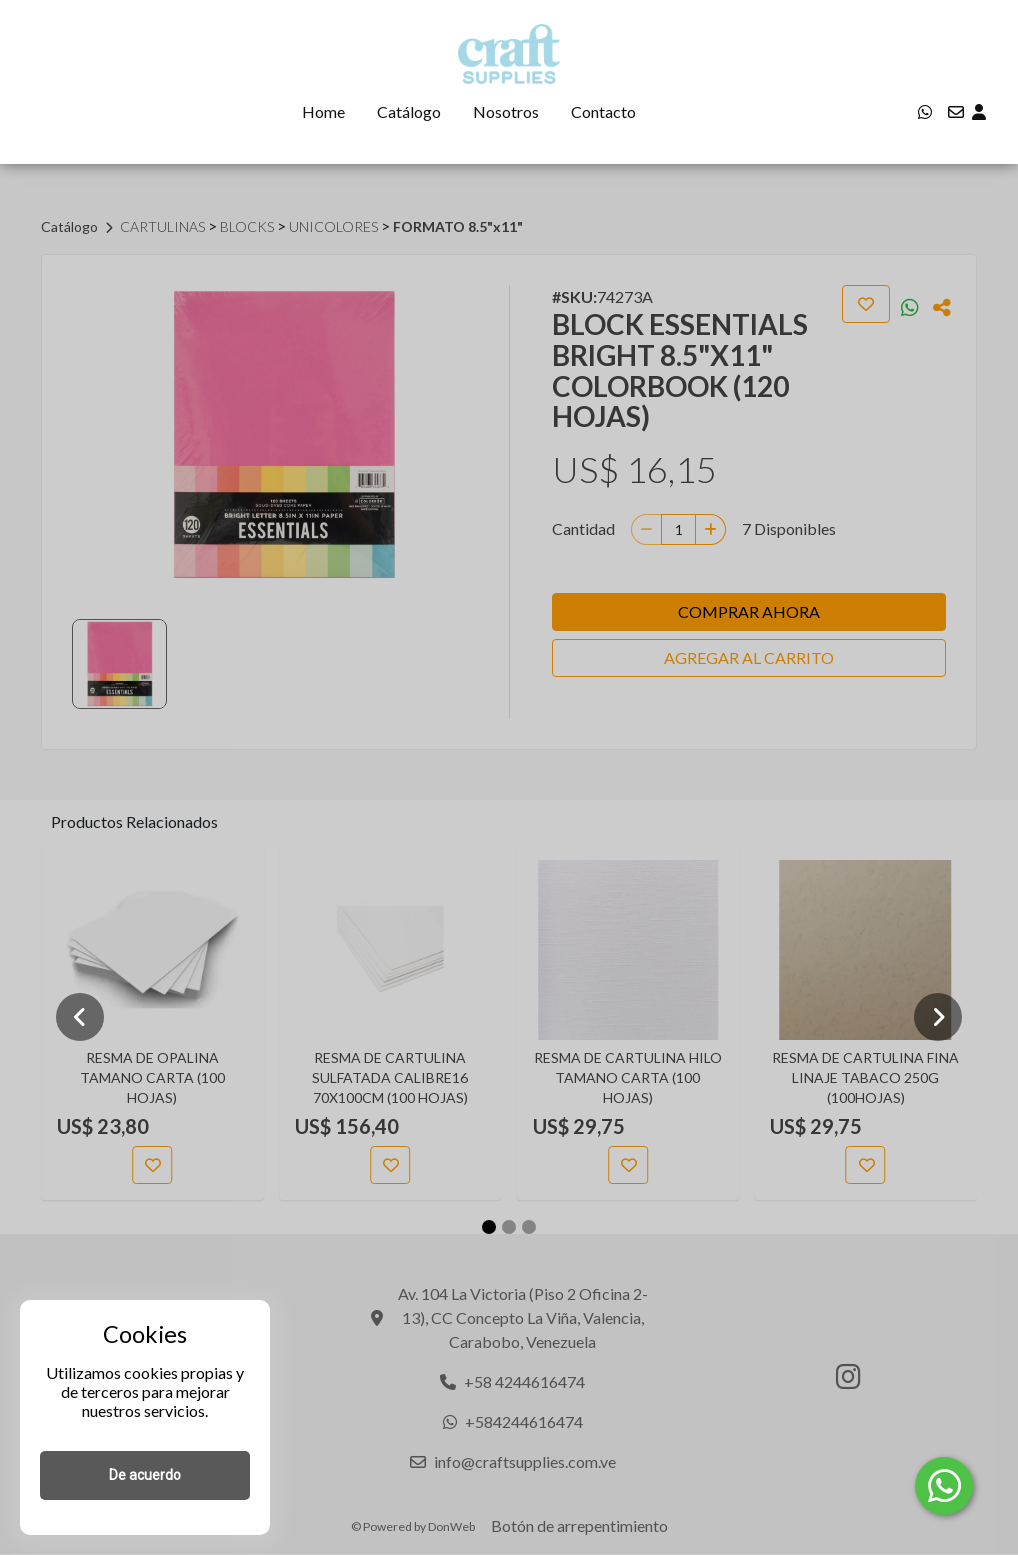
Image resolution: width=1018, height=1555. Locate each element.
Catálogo (409, 111)
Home (323, 111)
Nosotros (506, 111)
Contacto (603, 111)
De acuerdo (145, 1475)
